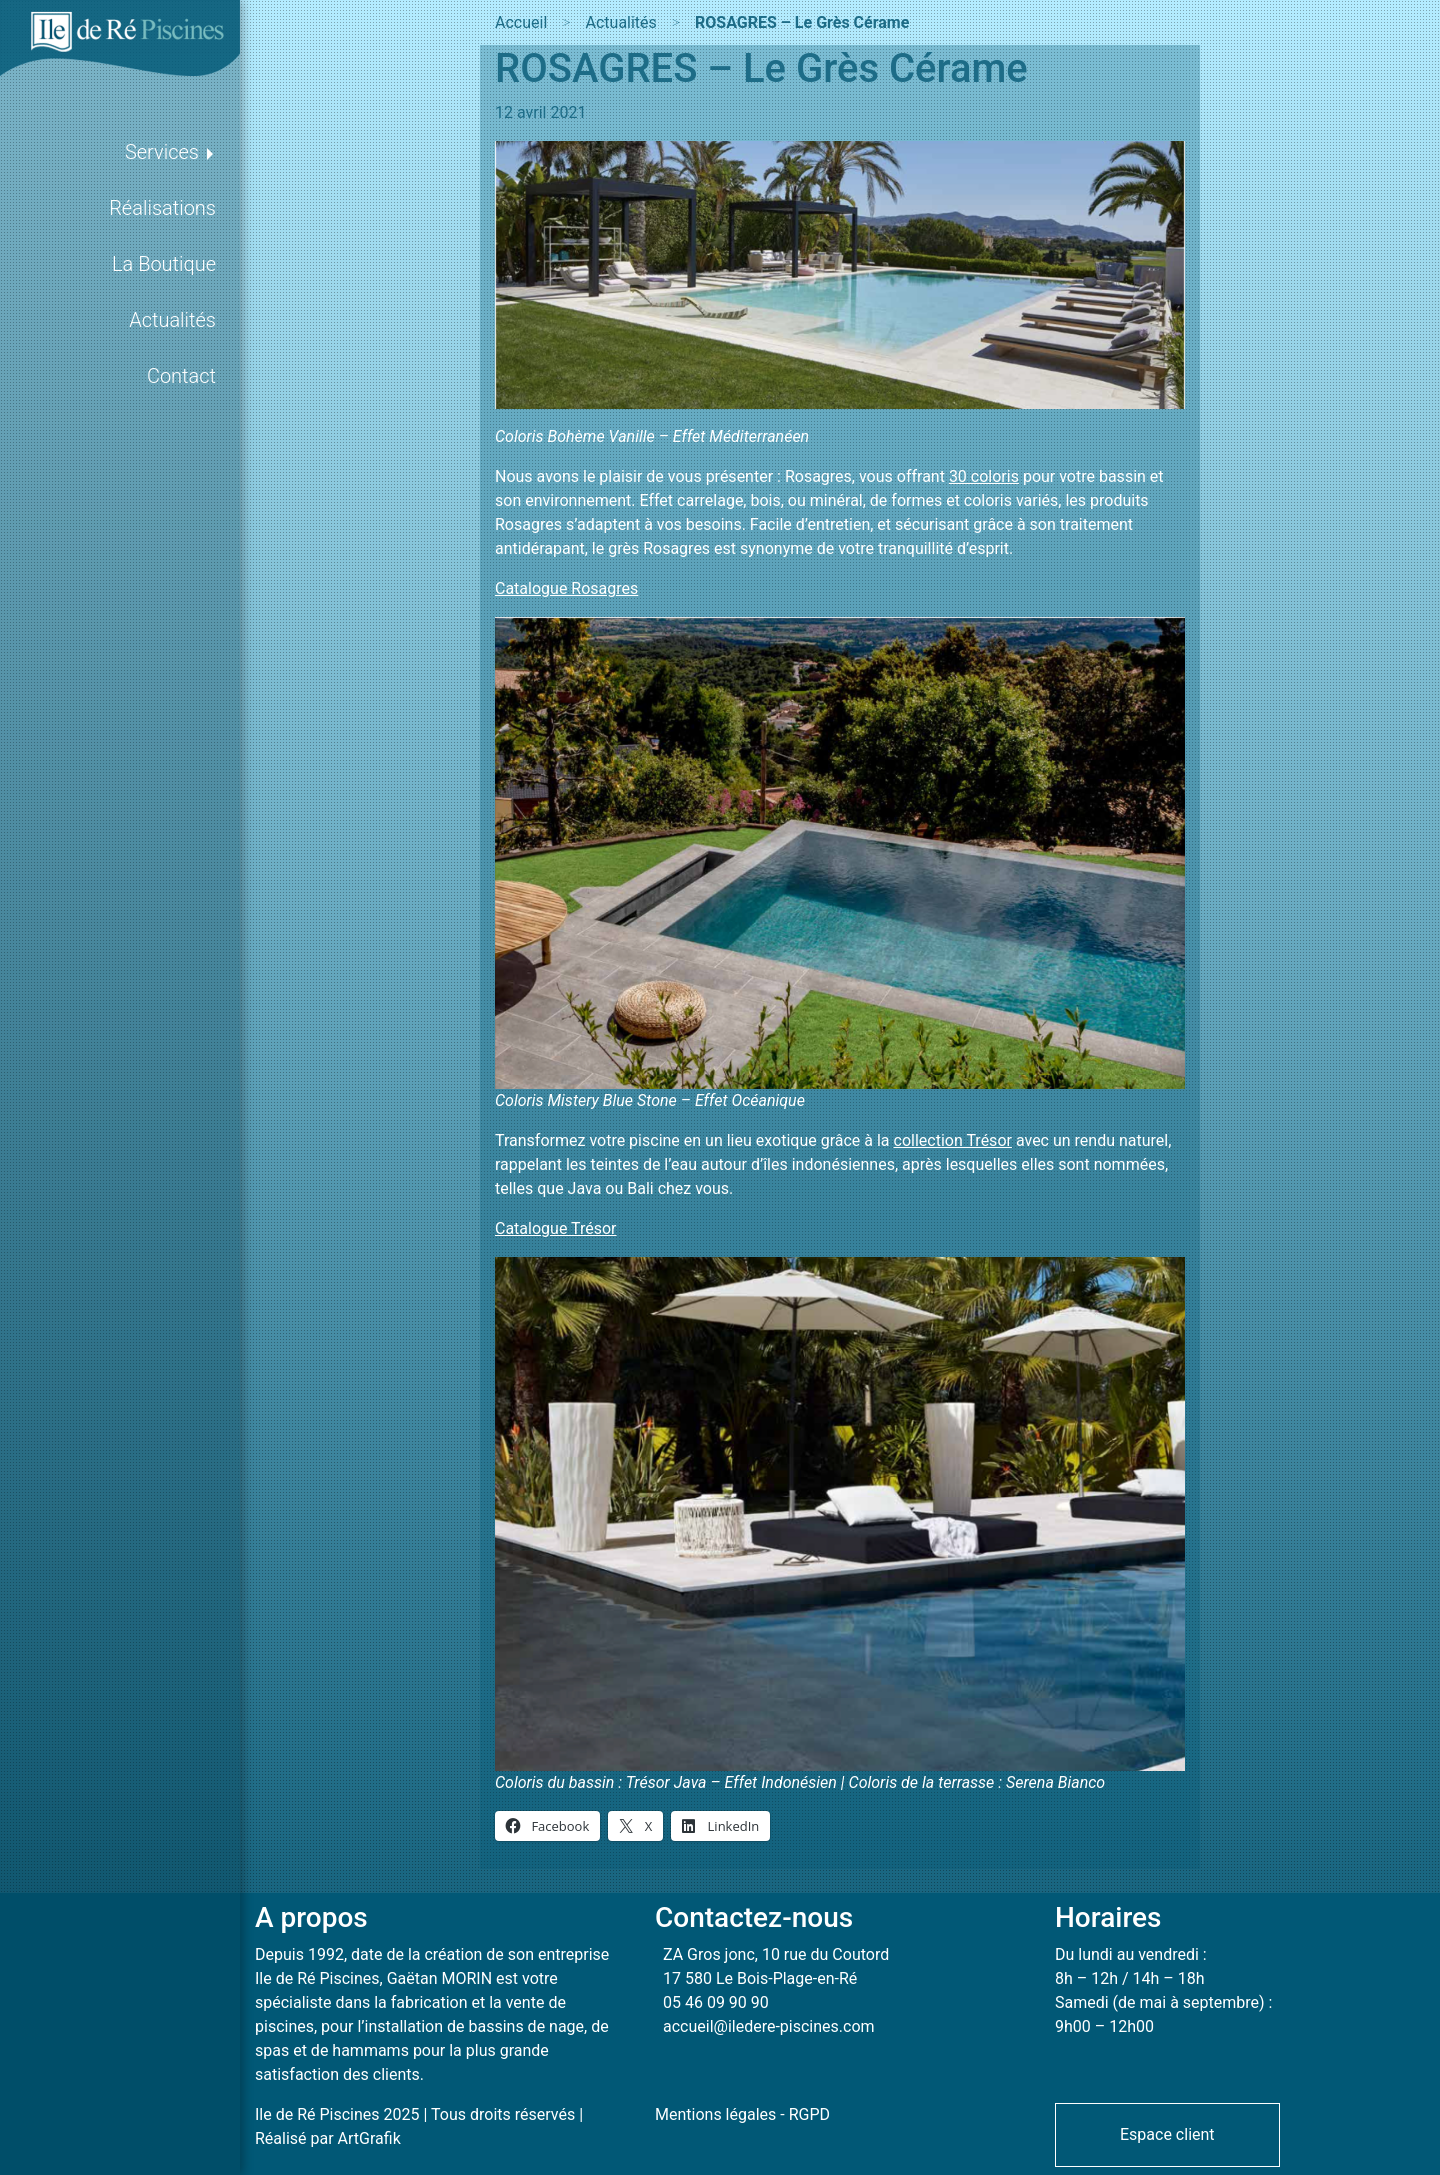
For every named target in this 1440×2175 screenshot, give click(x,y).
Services (162, 152)
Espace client (1167, 2134)
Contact (181, 376)
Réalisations (162, 208)
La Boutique (164, 264)
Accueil (521, 22)
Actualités (172, 320)
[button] (1167, 2133)
